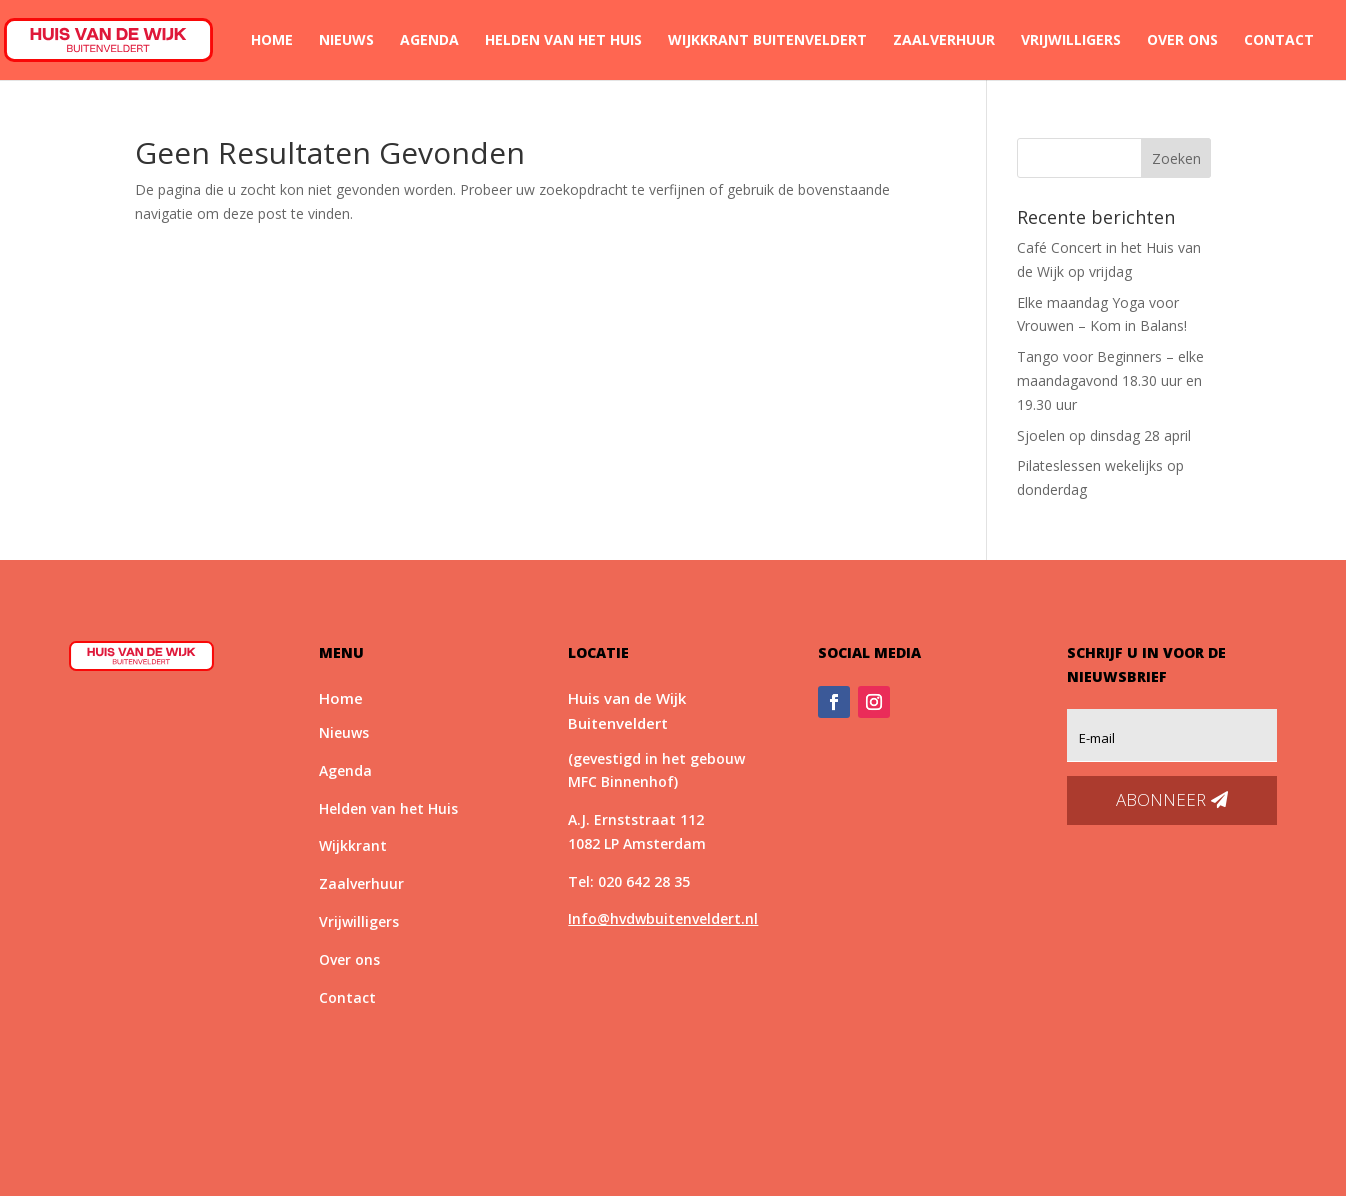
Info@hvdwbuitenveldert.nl (663, 918)
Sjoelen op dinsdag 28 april (1104, 435)
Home (272, 41)
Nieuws (346, 41)
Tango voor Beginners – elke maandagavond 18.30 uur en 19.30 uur (1110, 380)
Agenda (429, 41)
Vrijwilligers (1071, 41)
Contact (1279, 41)
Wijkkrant (353, 845)
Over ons (1182, 41)
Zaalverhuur (944, 41)
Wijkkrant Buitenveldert (767, 41)
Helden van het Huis (563, 41)
